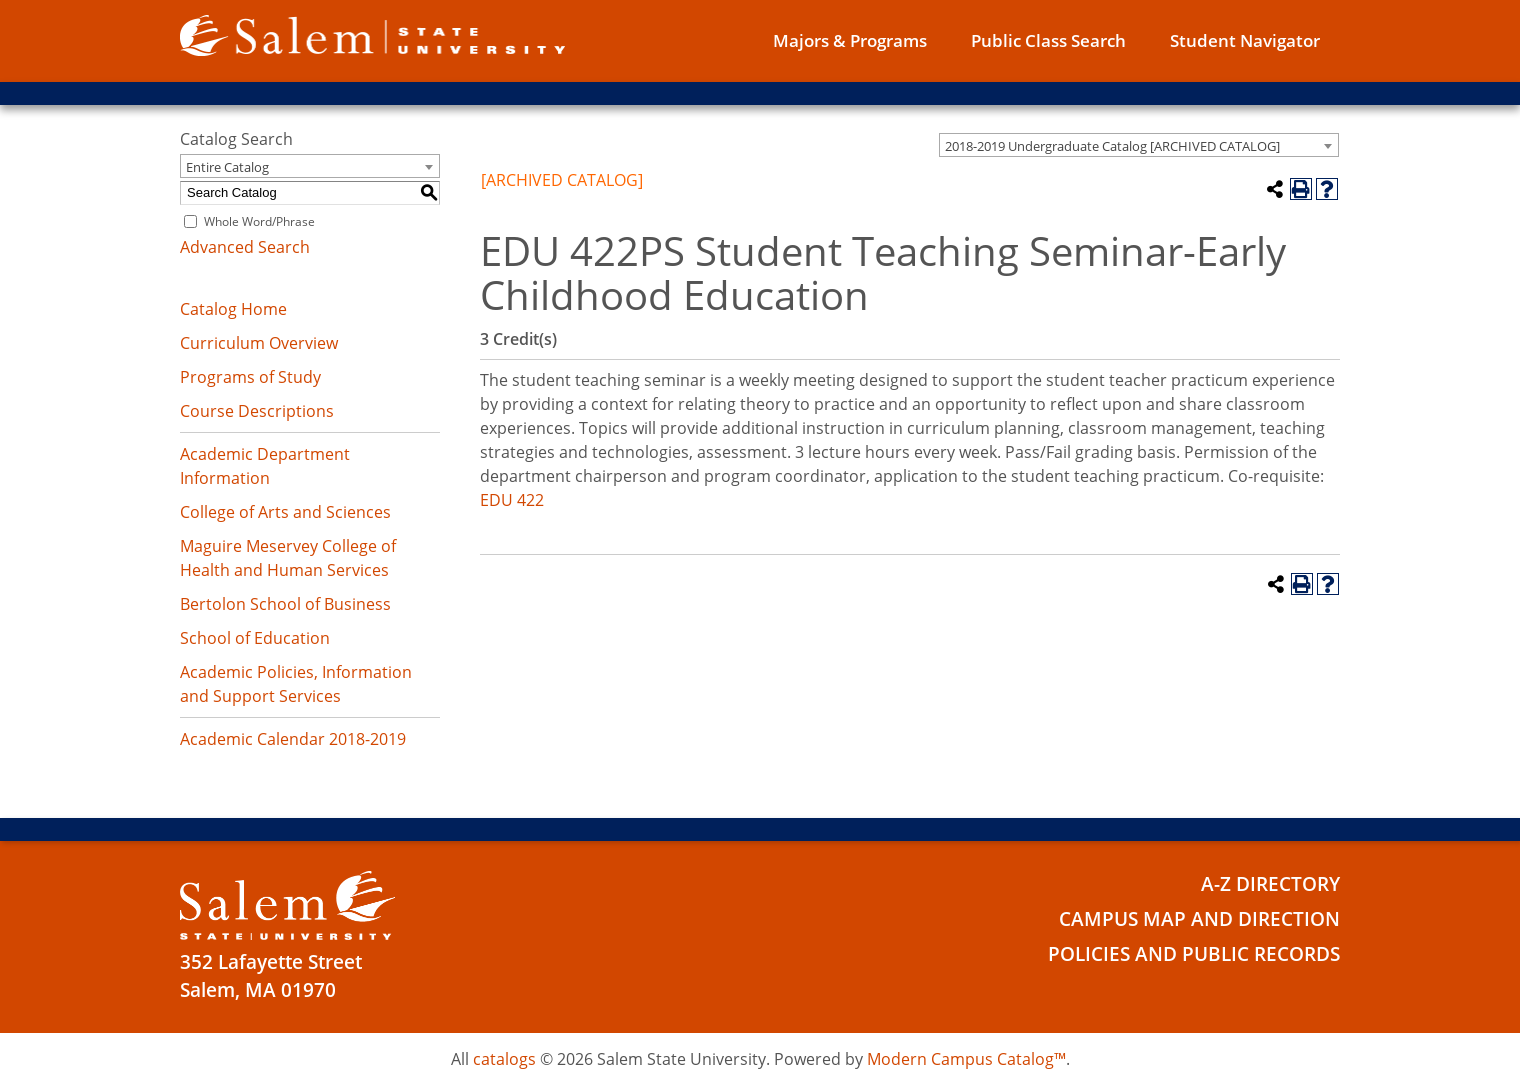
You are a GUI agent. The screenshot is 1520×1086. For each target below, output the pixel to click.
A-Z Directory (1270, 884)
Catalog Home (233, 309)
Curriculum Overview (259, 343)
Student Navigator (1245, 40)
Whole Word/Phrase (259, 221)
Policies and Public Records (1194, 954)
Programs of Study (250, 377)
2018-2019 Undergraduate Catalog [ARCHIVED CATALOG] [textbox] (1112, 146)
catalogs (504, 1059)
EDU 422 (512, 500)
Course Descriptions (257, 411)
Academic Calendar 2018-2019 (293, 739)
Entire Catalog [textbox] (227, 167)
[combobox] (1139, 145)
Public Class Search (1048, 40)
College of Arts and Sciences (285, 512)
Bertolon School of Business (285, 604)
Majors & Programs (850, 40)
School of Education (255, 638)
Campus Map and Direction (1199, 919)
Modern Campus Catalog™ (966, 1059)
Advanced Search (245, 247)
